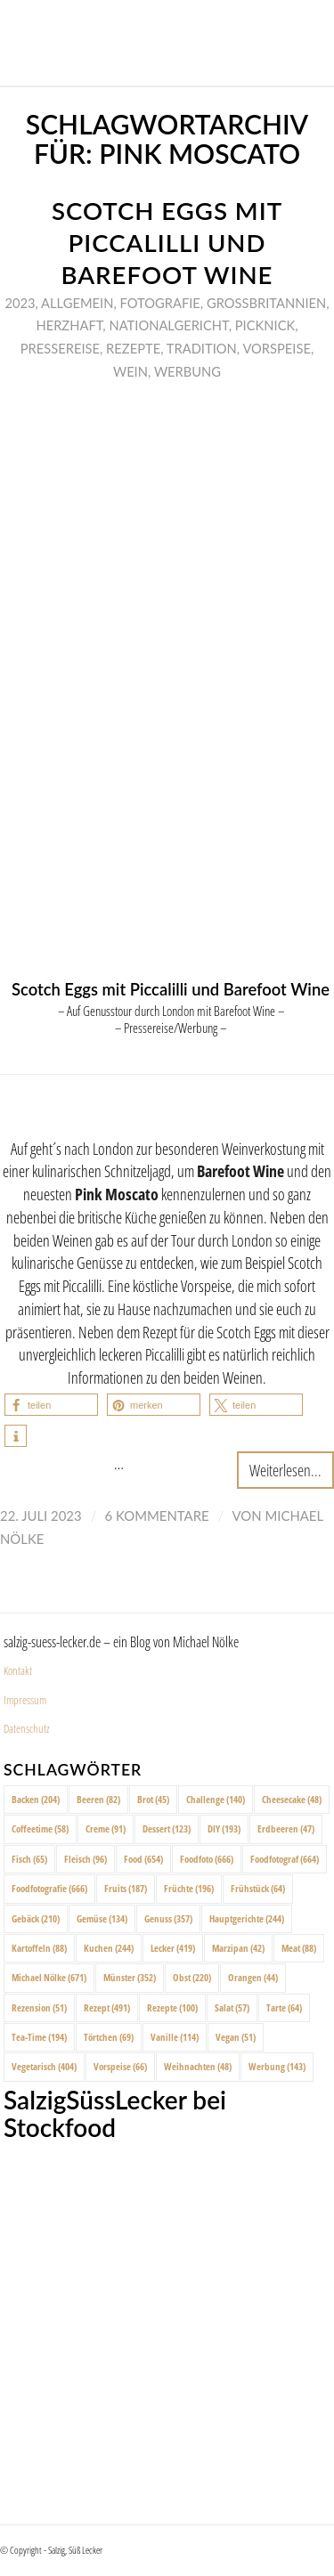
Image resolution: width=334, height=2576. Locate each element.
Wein (130, 371)
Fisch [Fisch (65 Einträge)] (29, 1858)
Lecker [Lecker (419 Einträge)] (173, 1947)
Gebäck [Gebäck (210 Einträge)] (36, 1918)
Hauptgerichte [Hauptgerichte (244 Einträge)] (246, 1918)
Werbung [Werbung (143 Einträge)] (276, 2066)
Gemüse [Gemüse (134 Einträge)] (102, 1918)
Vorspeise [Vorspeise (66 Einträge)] (120, 2066)
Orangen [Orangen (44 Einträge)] (253, 1977)
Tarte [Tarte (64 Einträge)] (284, 2007)
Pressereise (60, 348)
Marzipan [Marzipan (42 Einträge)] (238, 1947)
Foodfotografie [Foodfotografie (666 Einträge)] (49, 1888)
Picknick (265, 325)
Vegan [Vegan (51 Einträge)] (236, 2037)
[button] (51, 1405)
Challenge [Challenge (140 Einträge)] (215, 1799)
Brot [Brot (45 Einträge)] (153, 1799)
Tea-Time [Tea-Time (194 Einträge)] (39, 2037)
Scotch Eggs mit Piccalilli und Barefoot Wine (167, 242)
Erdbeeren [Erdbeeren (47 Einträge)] (285, 1828)
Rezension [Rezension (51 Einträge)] (39, 2007)
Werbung (187, 371)
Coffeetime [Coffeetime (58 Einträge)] (40, 1828)
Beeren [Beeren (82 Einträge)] (98, 1799)
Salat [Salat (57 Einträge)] (232, 2007)
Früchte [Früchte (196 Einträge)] (189, 1888)
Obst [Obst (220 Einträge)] (192, 1977)
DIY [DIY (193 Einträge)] (224, 1828)
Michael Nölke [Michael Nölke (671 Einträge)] (49, 1977)
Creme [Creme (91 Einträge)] (106, 1828)
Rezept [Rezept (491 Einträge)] (107, 2007)
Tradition (202, 348)
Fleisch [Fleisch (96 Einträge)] (85, 1858)
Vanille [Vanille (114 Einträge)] (175, 2037)
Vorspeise (276, 348)
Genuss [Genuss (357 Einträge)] (168, 1918)
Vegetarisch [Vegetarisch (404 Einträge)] (44, 2066)
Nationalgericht (168, 325)
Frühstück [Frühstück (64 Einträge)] (258, 1888)
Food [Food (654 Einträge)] (143, 1858)
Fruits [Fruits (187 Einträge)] (125, 1888)
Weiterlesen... (285, 1470)
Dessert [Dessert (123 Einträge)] (167, 1828)
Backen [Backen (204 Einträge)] (36, 1799)
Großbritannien (266, 303)
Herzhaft (69, 325)
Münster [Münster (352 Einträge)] (129, 1977)
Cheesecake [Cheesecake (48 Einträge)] (292, 1799)
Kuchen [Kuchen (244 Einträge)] (109, 1947)
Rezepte (133, 348)
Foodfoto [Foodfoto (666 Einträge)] (206, 1858)
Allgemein (77, 303)
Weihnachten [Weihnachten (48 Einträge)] (198, 2066)
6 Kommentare (157, 1515)
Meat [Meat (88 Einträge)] (298, 1947)
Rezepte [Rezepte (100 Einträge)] (172, 2007)
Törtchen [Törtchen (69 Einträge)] (109, 2037)
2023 (19, 303)
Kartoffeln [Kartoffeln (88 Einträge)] (39, 1947)
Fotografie (160, 303)
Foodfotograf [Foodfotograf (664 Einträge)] (284, 1858)
